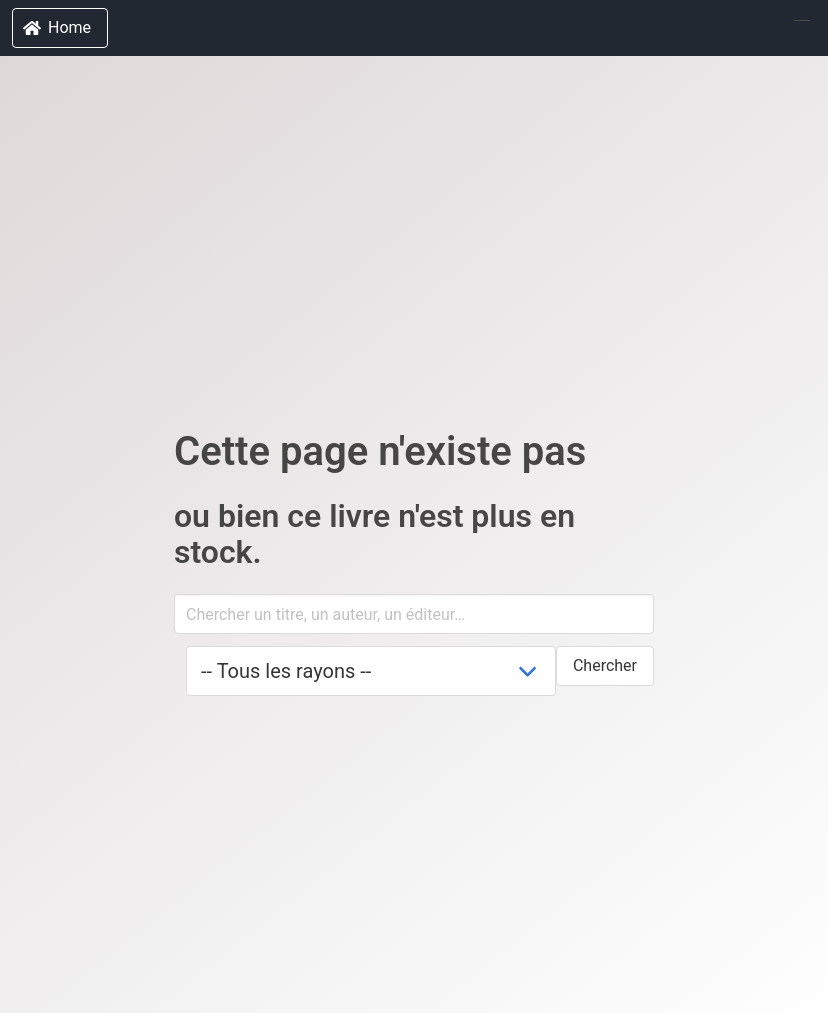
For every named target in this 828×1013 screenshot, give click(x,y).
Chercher (605, 665)
